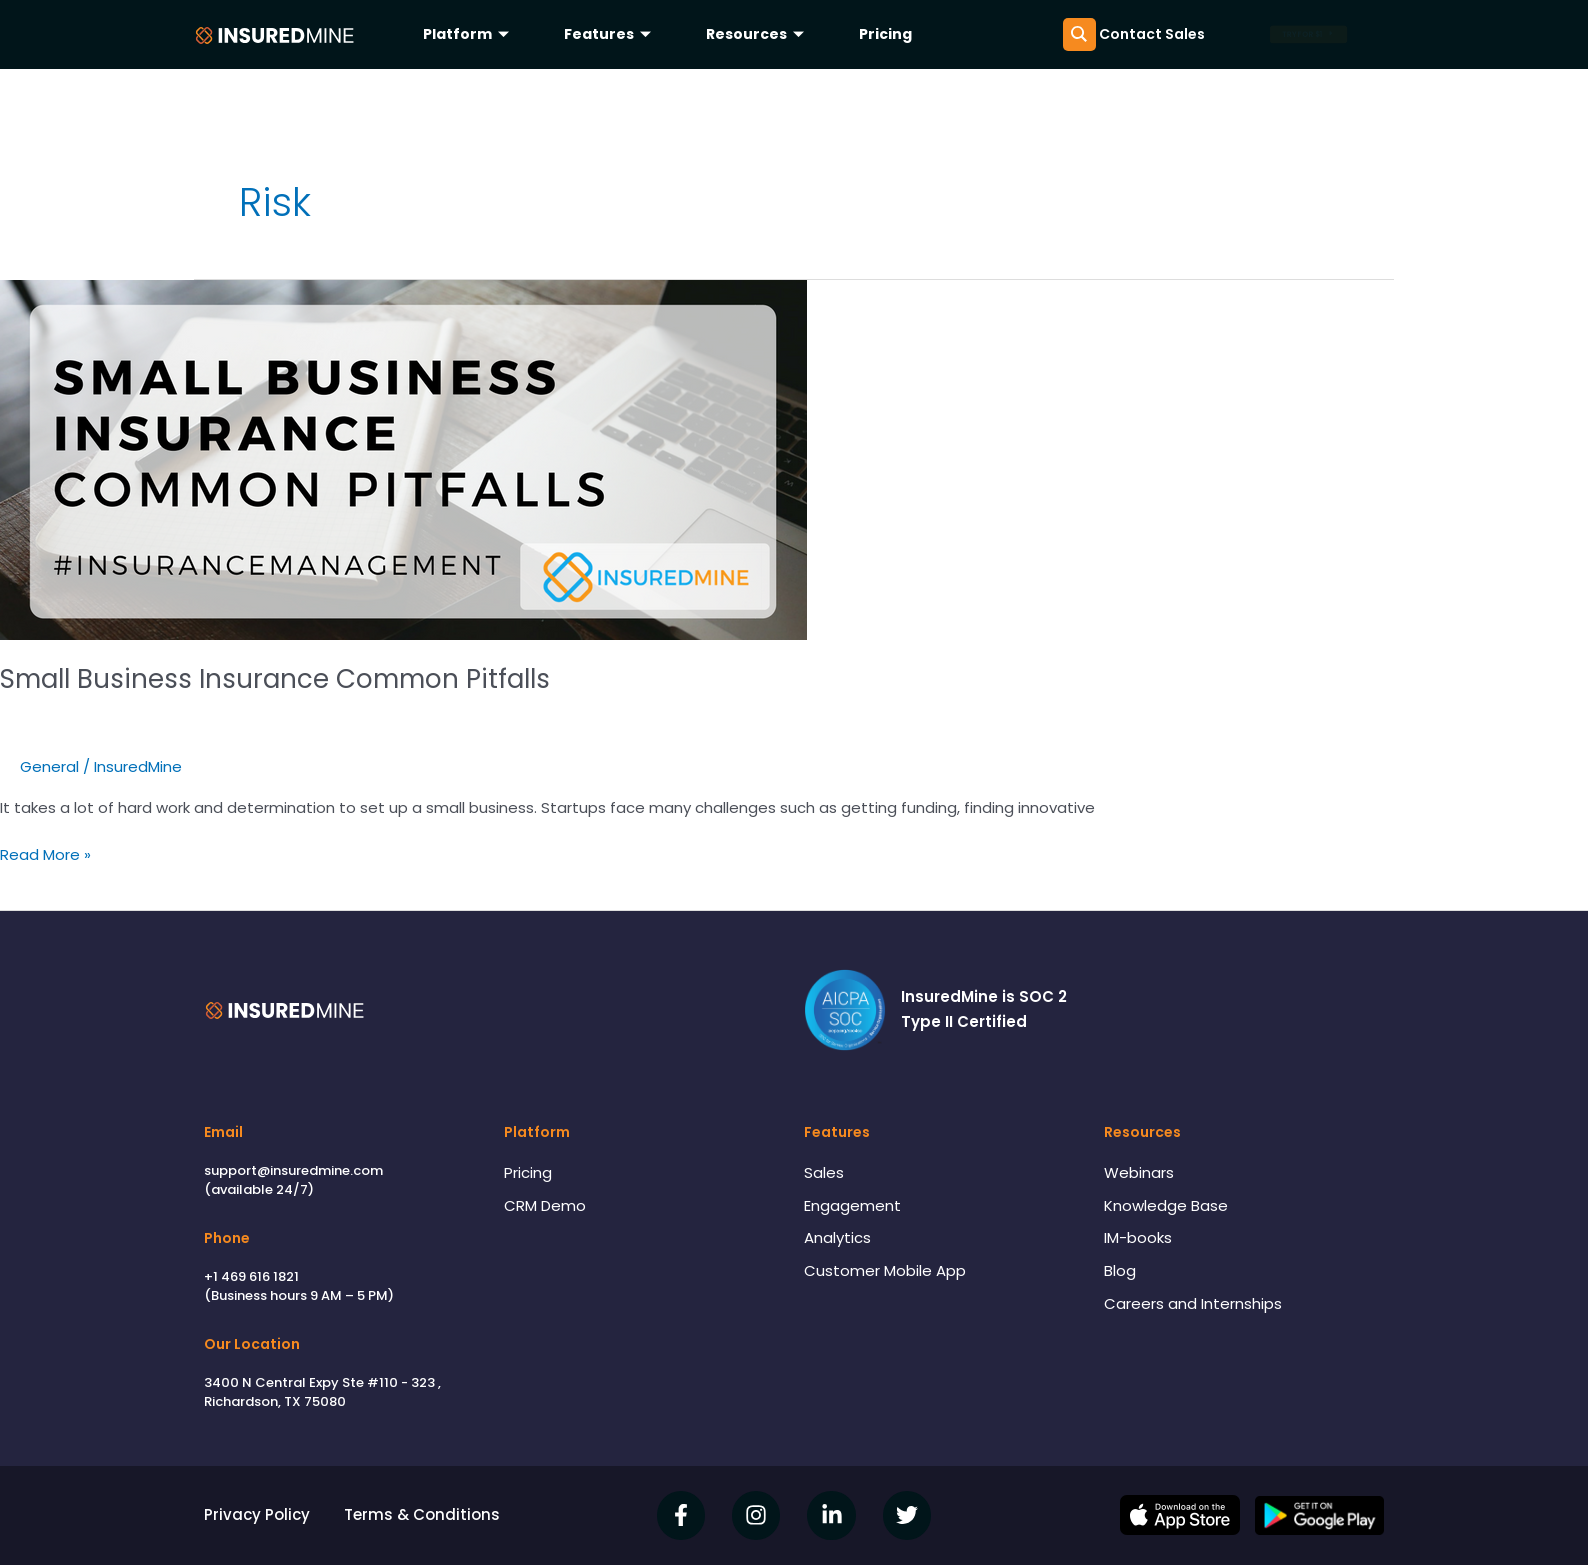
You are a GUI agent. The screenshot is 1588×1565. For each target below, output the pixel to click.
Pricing (885, 34)
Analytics (837, 1237)
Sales (824, 1172)
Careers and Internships (1193, 1303)
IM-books (1138, 1237)
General (49, 766)
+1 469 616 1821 (251, 1276)
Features (610, 34)
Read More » (45, 854)
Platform (468, 34)
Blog (1120, 1270)
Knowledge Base (1166, 1205)
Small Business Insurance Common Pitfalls (275, 679)
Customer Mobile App (885, 1270)
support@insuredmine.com (293, 1170)
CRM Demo (545, 1205)
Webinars (1139, 1172)
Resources (757, 34)
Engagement (852, 1205)
